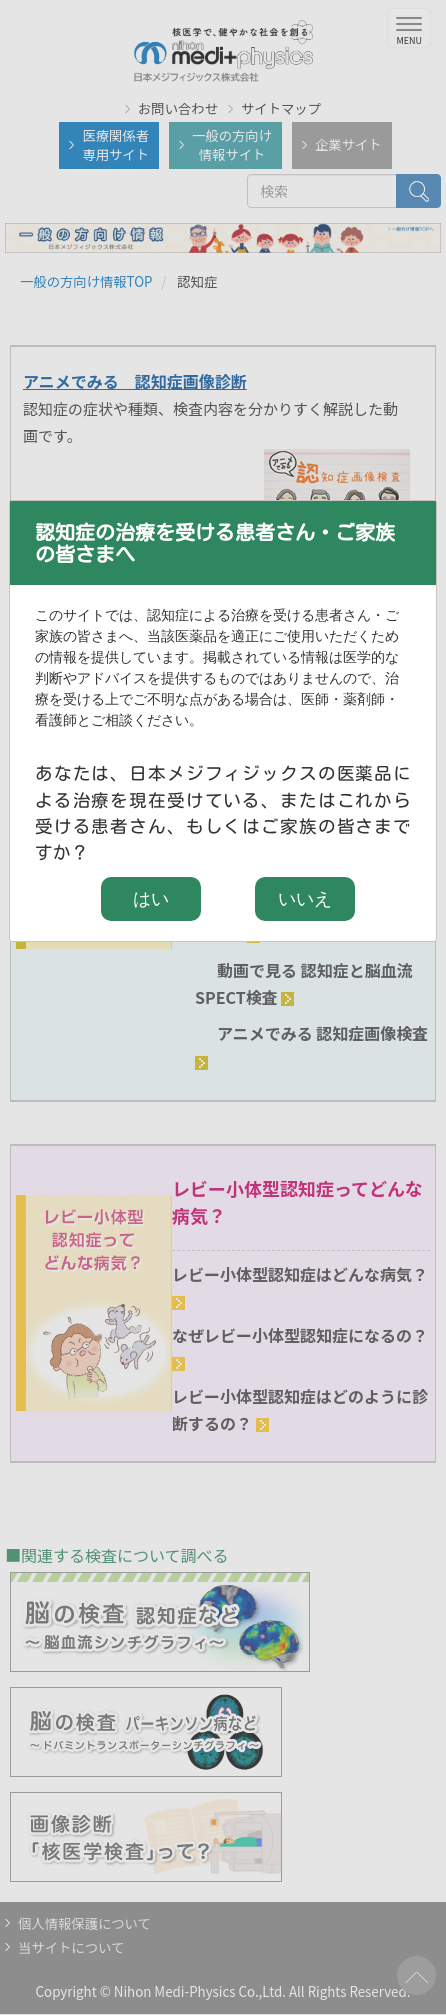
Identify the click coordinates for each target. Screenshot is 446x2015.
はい (151, 899)
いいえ (305, 899)
